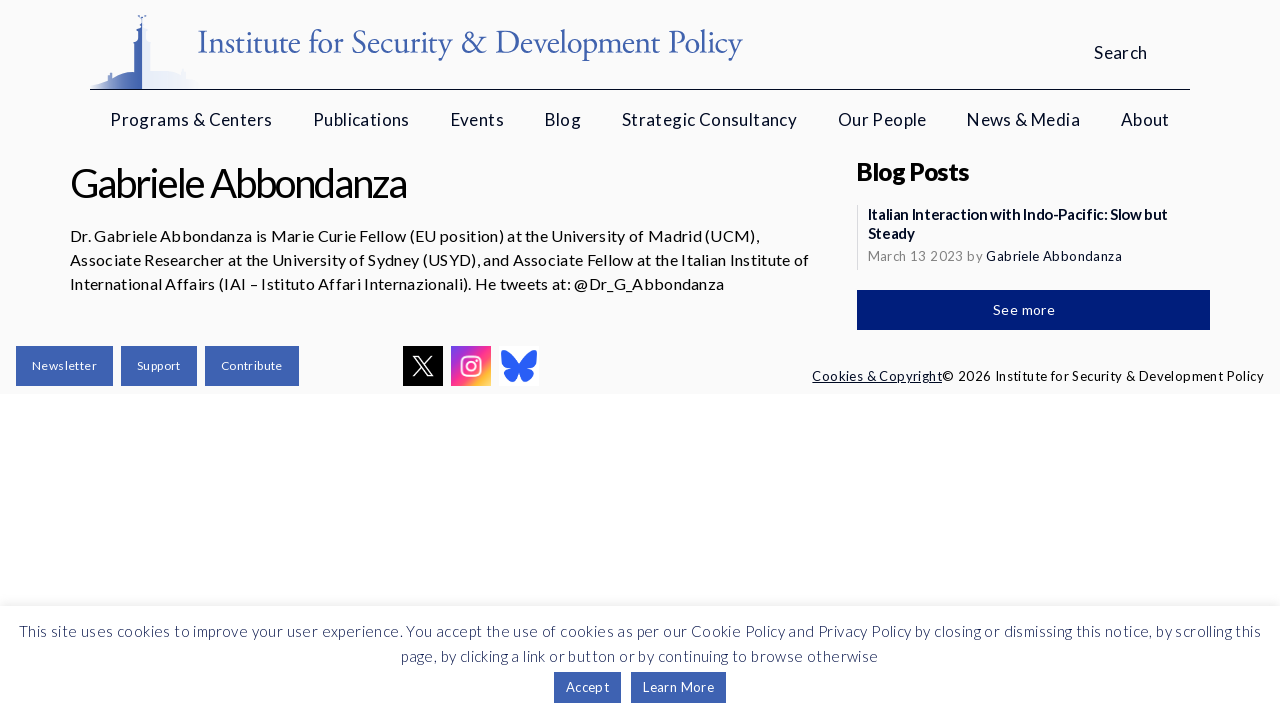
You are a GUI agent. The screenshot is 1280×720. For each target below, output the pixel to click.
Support (159, 365)
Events (477, 119)
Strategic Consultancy (709, 119)
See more (1026, 309)
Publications (361, 119)
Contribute (252, 365)
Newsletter (64, 365)
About (1145, 119)
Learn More (678, 687)
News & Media (1023, 119)
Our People (882, 119)
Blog (563, 119)
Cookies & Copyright (877, 376)
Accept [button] (587, 687)
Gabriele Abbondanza (1054, 256)
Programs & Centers (191, 119)
